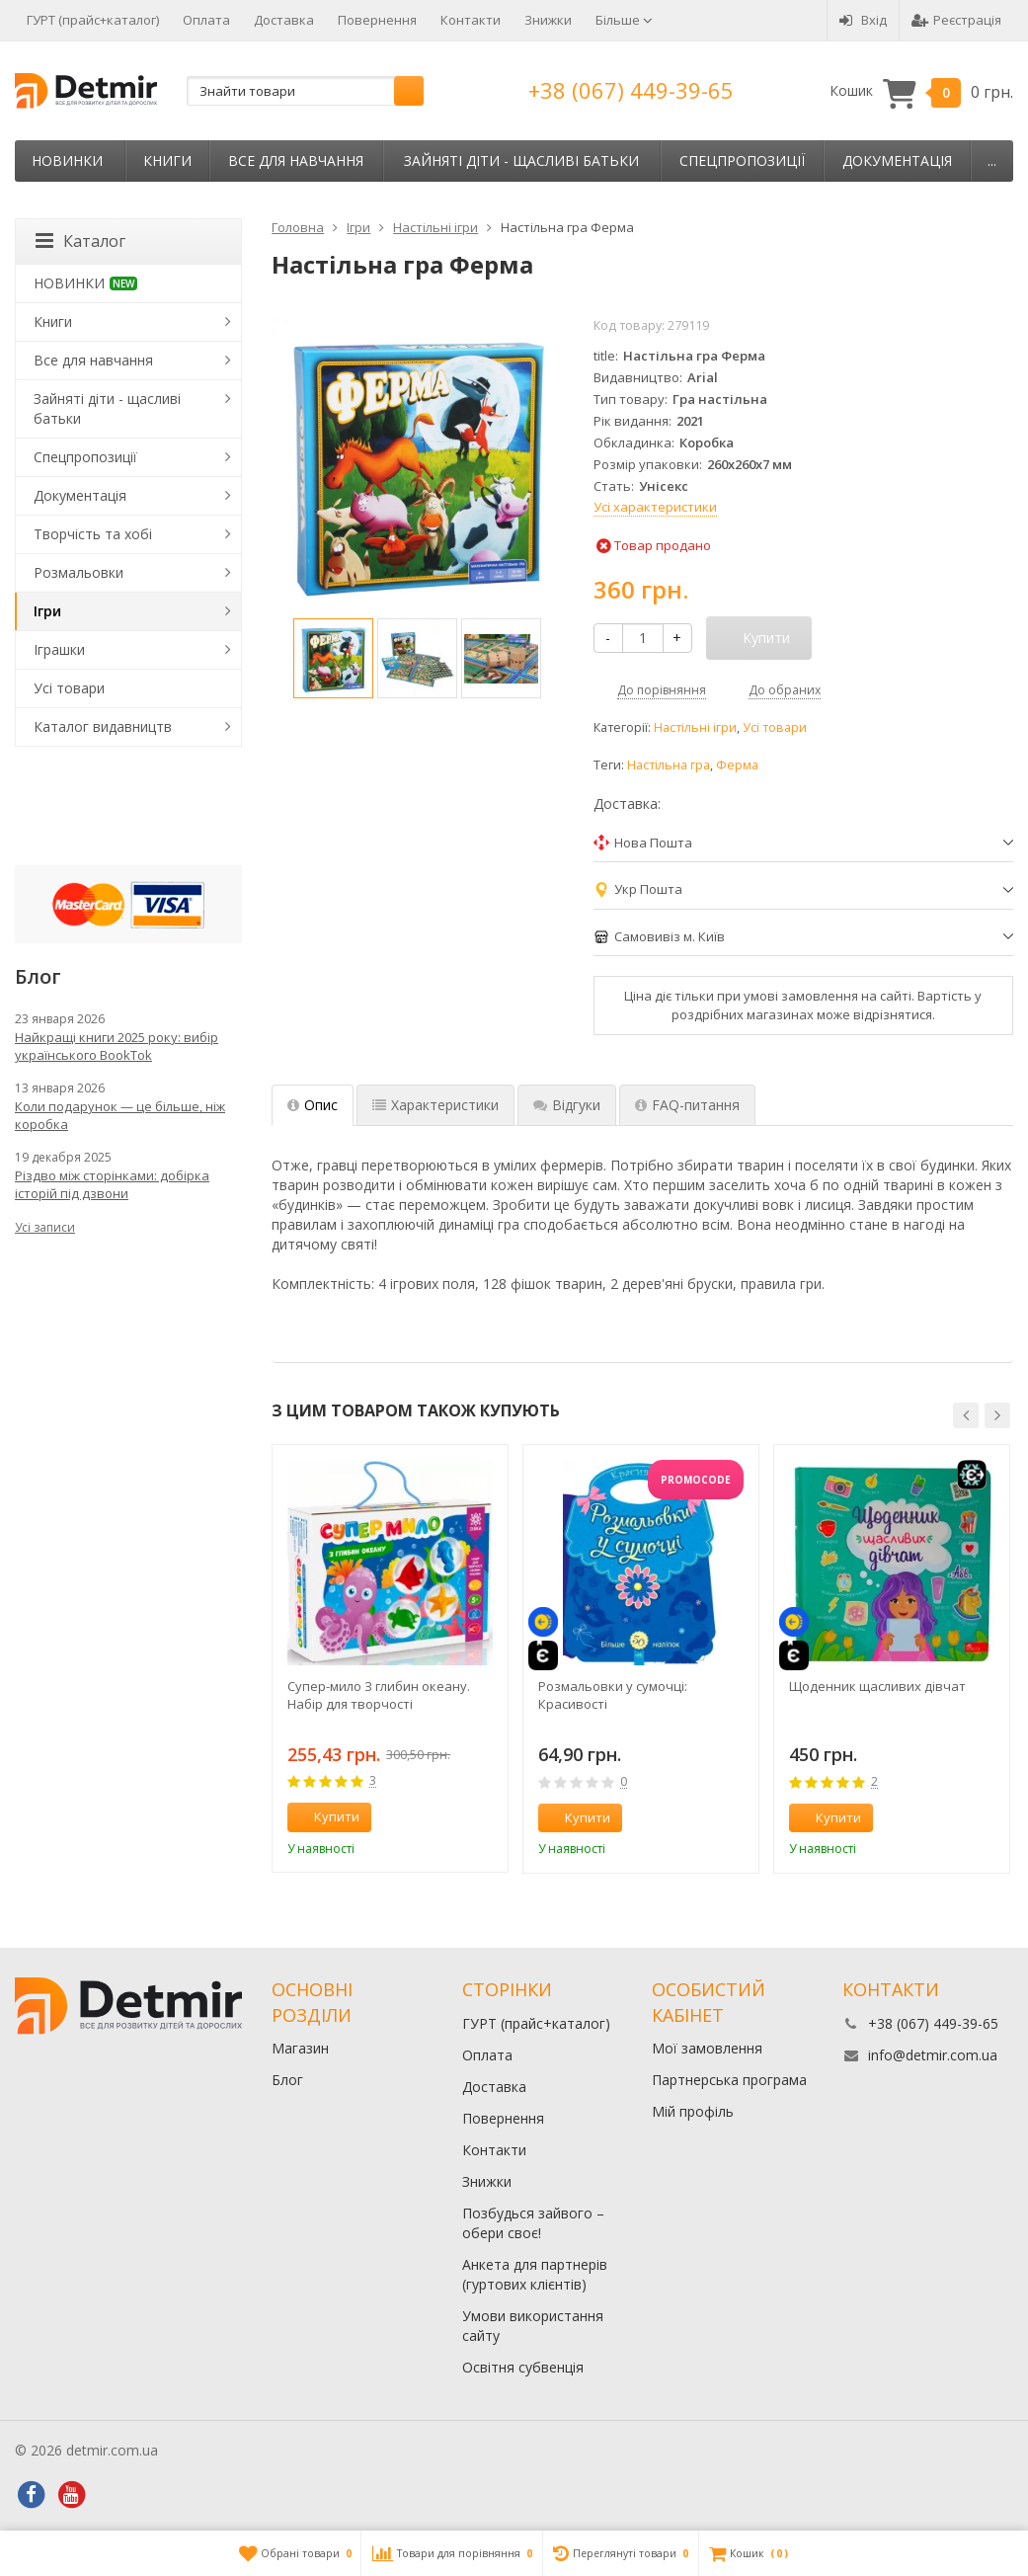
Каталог (80, 241)
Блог (287, 2079)
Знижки (548, 20)
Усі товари (775, 727)
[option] (333, 658)
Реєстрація (956, 20)
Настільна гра (668, 765)
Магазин (300, 2048)
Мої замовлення (707, 2048)
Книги (167, 160)
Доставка (284, 20)
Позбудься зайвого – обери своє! (533, 2223)
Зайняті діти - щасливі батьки (521, 160)
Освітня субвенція (523, 2367)
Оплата (206, 20)
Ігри (47, 611)
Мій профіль (693, 2111)
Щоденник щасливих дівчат (877, 1686)
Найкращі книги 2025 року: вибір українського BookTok (116, 1046)
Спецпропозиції (742, 160)
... (992, 160)
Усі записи (45, 1227)
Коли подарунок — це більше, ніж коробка (120, 1115)
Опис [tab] (312, 1104)
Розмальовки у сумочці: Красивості (612, 1695)
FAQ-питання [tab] (687, 1104)
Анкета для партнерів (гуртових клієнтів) (534, 2274)
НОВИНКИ (67, 160)
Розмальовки (78, 572)
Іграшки (59, 649)
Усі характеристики (655, 507)
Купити (325, 1816)
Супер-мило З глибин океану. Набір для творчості (378, 1695)
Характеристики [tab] (435, 1104)
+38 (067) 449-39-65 (631, 90)
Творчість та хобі (93, 533)
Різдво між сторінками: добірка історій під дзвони (112, 1184)
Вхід (863, 20)
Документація (897, 160)
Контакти (470, 20)
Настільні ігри (695, 727)
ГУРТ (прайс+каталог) (93, 20)
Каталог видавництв (103, 726)
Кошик (921, 91)
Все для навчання (295, 160)
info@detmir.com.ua (932, 2055)
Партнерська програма (729, 2079)
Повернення (377, 20)
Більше (624, 20)
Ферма (737, 765)
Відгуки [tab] (566, 1104)
